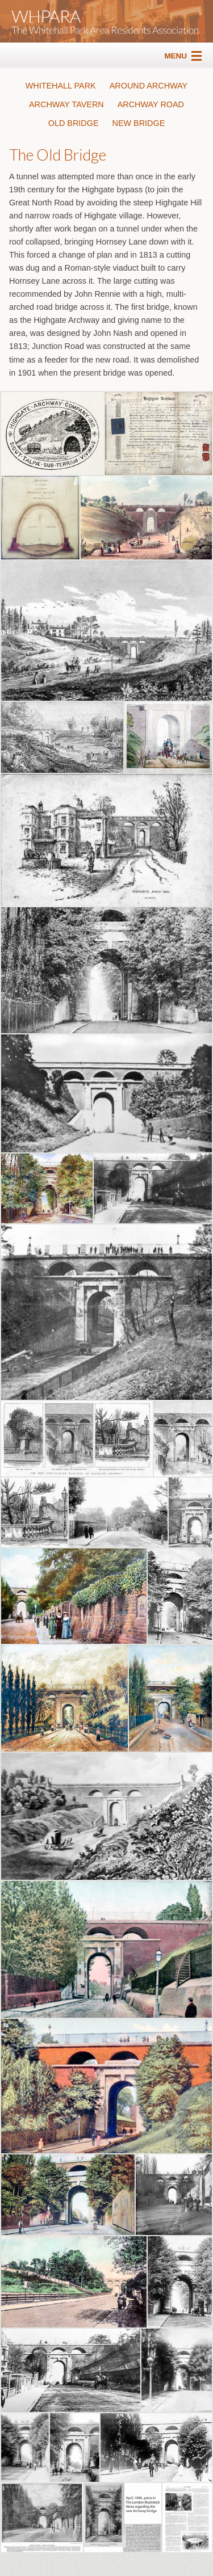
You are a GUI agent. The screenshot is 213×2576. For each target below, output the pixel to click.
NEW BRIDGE (138, 123)
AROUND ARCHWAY (149, 85)
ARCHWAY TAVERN (66, 104)
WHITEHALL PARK (61, 85)
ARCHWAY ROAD (151, 104)
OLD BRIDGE (73, 123)
